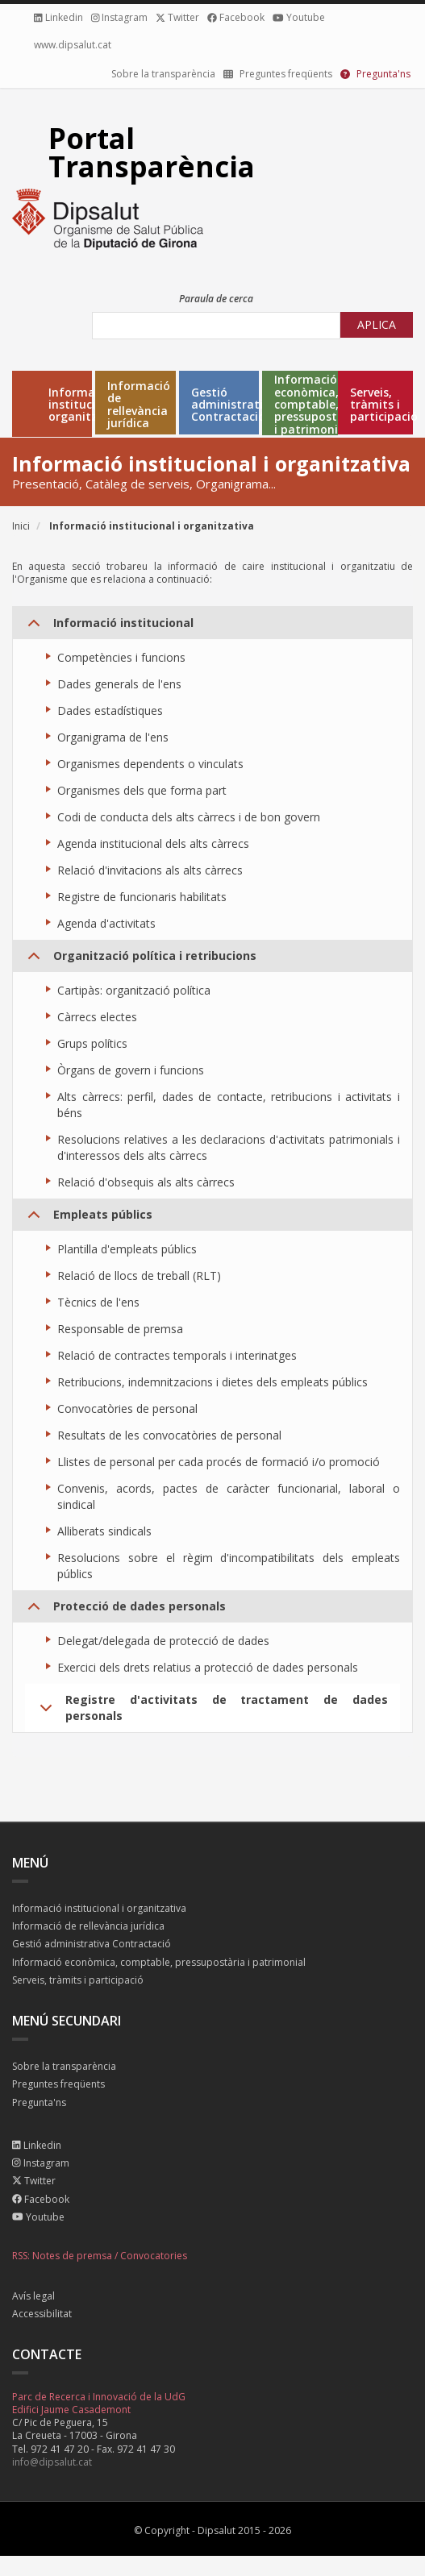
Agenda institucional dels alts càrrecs (153, 843)
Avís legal (33, 2296)
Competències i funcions (121, 657)
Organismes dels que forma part (142, 790)
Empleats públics (87, 1219)
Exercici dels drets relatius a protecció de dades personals (207, 1667)
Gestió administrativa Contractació (233, 404)
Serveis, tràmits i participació (78, 1981)
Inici (21, 526)
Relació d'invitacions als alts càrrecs (150, 870)
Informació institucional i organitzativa (87, 404)
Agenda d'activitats (106, 923)
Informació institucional (108, 627)
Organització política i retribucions (139, 960)
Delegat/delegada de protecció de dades (163, 1640)
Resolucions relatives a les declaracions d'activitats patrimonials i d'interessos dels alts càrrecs (228, 1147)
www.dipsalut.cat (72, 45)
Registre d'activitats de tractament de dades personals (211, 1711)
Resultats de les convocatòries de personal (169, 1435)
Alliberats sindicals (104, 1531)
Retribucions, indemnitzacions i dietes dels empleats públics (212, 1382)
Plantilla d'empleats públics (127, 1249)
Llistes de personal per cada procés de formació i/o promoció (218, 1461)
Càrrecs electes (97, 1016)
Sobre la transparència (163, 74)
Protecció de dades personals (124, 1610)
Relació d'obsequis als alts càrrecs (146, 1182)
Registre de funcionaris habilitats (142, 896)
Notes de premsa (72, 2255)
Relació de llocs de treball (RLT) (139, 1275)
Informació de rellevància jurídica (138, 405)
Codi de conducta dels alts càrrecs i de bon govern (188, 817)
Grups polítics (92, 1043)
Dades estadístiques (110, 710)
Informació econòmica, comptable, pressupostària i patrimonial (317, 404)
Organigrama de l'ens (113, 737)
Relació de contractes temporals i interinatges (177, 1355)
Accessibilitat (42, 2314)
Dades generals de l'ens (119, 684)
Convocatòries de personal (127, 1408)
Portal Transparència (151, 152)
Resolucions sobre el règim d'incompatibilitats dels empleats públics (228, 1565)
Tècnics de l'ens (98, 1302)
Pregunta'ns (39, 2103)
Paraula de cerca (216, 298)
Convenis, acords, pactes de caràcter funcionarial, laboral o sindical (228, 1496)
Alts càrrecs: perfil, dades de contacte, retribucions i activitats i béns (228, 1104)
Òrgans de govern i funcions (130, 1070)
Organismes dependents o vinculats (150, 763)
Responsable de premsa (120, 1328)
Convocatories (153, 2255)
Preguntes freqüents (58, 2084)
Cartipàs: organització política (133, 990)
